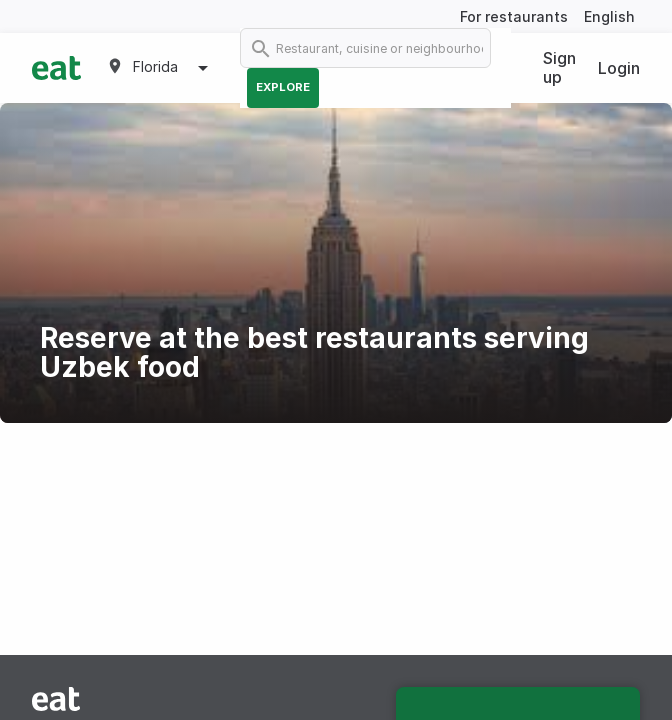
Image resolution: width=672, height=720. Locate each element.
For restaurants (514, 16)
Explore (283, 87)
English (609, 16)
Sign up (559, 67)
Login (619, 68)
